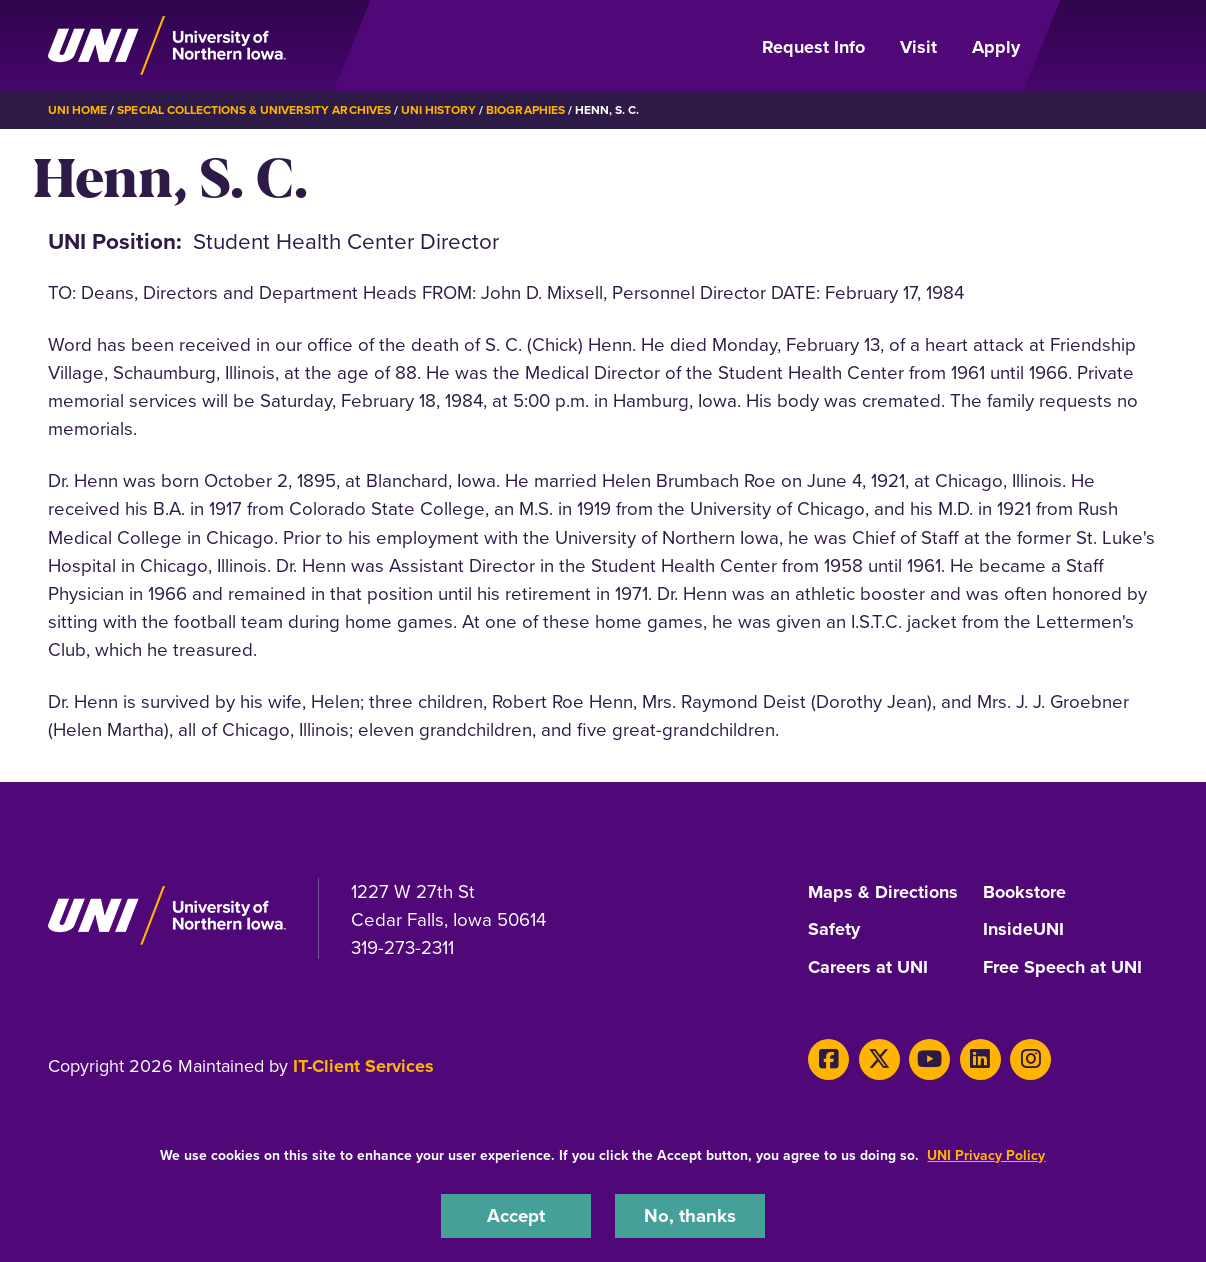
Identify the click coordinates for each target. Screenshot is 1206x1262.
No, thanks (690, 1215)
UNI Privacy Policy (986, 1155)
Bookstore (1024, 893)
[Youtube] (929, 1059)
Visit (918, 47)
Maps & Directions (883, 893)
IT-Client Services (363, 1066)
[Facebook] (828, 1059)
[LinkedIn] (980, 1059)
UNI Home (77, 110)
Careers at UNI (868, 968)
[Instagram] (1030, 1059)
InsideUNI (1023, 930)
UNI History (438, 110)
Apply (996, 47)
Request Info (813, 47)
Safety (834, 930)
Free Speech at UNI (1062, 968)
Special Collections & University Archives (253, 110)
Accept (516, 1215)
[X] (879, 1059)
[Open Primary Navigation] (1101, 46)
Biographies (525, 110)
